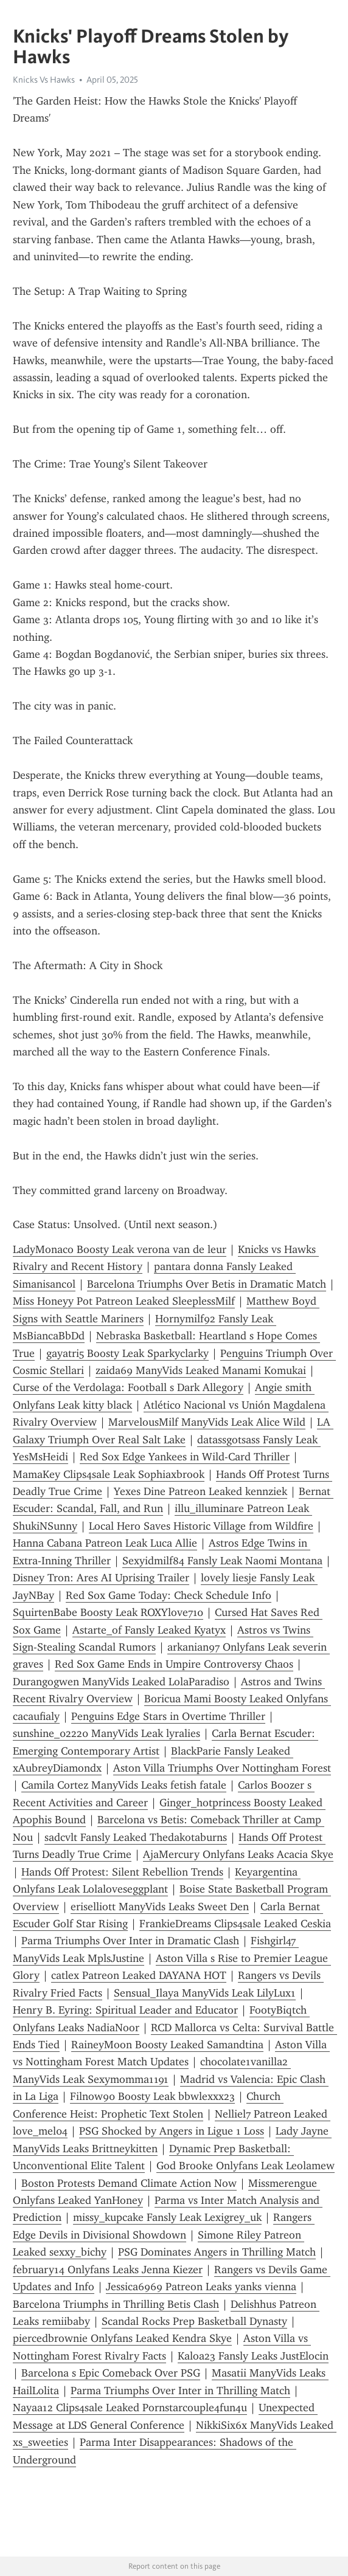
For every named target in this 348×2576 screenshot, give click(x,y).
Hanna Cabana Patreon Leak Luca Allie (105, 1543)
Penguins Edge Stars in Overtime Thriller (168, 1716)
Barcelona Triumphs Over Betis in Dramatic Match (206, 1284)
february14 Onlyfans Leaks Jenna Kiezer (108, 2269)
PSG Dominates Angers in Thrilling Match (217, 2252)
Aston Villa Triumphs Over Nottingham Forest (222, 1768)
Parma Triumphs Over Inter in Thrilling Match (180, 2390)
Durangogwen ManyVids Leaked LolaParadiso (121, 1681)
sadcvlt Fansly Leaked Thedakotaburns (135, 1837)
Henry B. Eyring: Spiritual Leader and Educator (125, 2010)
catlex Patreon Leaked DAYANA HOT (138, 1975)
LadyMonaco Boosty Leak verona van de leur (119, 1249)
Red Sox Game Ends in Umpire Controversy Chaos (174, 1664)
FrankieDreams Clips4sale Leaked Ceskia (235, 1923)
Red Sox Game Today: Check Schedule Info (168, 1595)
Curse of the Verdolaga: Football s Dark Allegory (128, 1387)
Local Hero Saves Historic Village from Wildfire (201, 1526)
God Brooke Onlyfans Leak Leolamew (245, 2165)
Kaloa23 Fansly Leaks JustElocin (253, 2356)
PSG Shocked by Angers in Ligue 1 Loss (171, 2131)
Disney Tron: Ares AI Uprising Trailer (101, 1577)
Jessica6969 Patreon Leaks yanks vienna (201, 2286)
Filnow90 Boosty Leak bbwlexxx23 (152, 2096)
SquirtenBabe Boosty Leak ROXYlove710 (108, 1612)
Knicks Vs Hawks (44, 79)
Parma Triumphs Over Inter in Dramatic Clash (130, 1940)
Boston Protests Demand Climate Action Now (129, 2183)
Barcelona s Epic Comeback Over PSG (110, 2373)
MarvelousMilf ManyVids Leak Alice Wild (206, 1422)
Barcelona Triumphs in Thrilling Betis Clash (116, 2304)
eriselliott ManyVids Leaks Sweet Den (160, 1906)
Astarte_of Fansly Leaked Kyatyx (149, 1630)
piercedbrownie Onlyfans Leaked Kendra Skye (122, 2338)
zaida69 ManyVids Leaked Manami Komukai (201, 1370)
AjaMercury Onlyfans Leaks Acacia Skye (238, 1854)
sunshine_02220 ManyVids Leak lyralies (106, 1733)
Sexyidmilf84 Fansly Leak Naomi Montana (222, 1560)
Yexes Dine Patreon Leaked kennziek (200, 1491)
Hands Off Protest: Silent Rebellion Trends (122, 1872)
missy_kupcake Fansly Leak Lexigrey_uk (167, 2217)
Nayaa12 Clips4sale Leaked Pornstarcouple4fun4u (130, 2407)
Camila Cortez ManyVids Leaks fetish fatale (123, 1785)
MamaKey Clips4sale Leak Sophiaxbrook (108, 1474)
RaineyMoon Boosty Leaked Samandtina (167, 2044)
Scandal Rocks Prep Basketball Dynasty (194, 2321)
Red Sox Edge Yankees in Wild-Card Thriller (185, 1456)
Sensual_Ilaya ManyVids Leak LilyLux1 (205, 1993)
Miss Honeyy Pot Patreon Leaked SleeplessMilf (124, 1301)
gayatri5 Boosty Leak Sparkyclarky (127, 1353)
